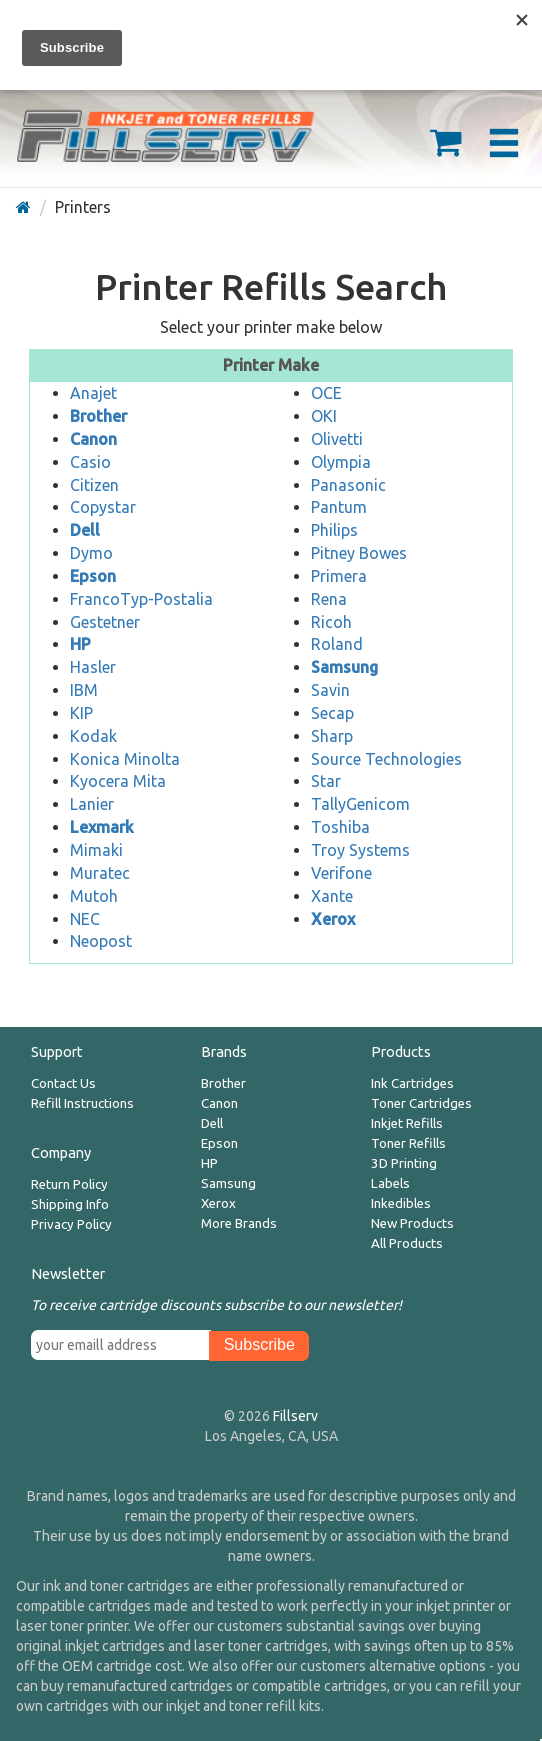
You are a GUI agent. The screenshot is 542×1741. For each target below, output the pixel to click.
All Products (407, 1243)
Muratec (100, 873)
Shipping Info (70, 1204)
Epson (219, 1143)
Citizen (94, 485)
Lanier (92, 804)
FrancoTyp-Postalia (141, 599)
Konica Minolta (125, 759)
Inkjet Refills (407, 1123)
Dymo (91, 553)
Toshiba (340, 827)
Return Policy (69, 1184)
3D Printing (404, 1163)
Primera (339, 576)
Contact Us (63, 1083)
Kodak (93, 736)
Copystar (103, 507)
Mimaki (96, 850)
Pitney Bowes (359, 553)
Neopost (101, 941)
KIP (81, 713)
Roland (337, 644)
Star (326, 781)
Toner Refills (408, 1143)
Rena (329, 599)
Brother (223, 1083)
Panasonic (348, 485)
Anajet (93, 393)
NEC (85, 919)
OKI (324, 416)
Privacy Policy (71, 1224)
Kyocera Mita (118, 781)
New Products (412, 1223)
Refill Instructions (82, 1103)
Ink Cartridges (412, 1083)
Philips (334, 530)
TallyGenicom (360, 804)
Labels (390, 1183)
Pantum (339, 507)
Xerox (218, 1203)
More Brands (239, 1223)
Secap (332, 713)
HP (209, 1163)
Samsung (228, 1183)
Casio (90, 462)
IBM (84, 690)
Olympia (341, 462)
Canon (219, 1103)
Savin (330, 690)
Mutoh (94, 896)
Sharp (332, 736)
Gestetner (105, 622)
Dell (212, 1123)
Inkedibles (401, 1203)
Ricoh (331, 622)
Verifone (341, 873)
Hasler (93, 667)
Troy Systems (360, 850)
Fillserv (295, 1416)
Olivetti (337, 439)
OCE (326, 393)
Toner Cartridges (421, 1103)
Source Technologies (386, 759)
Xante (332, 896)
